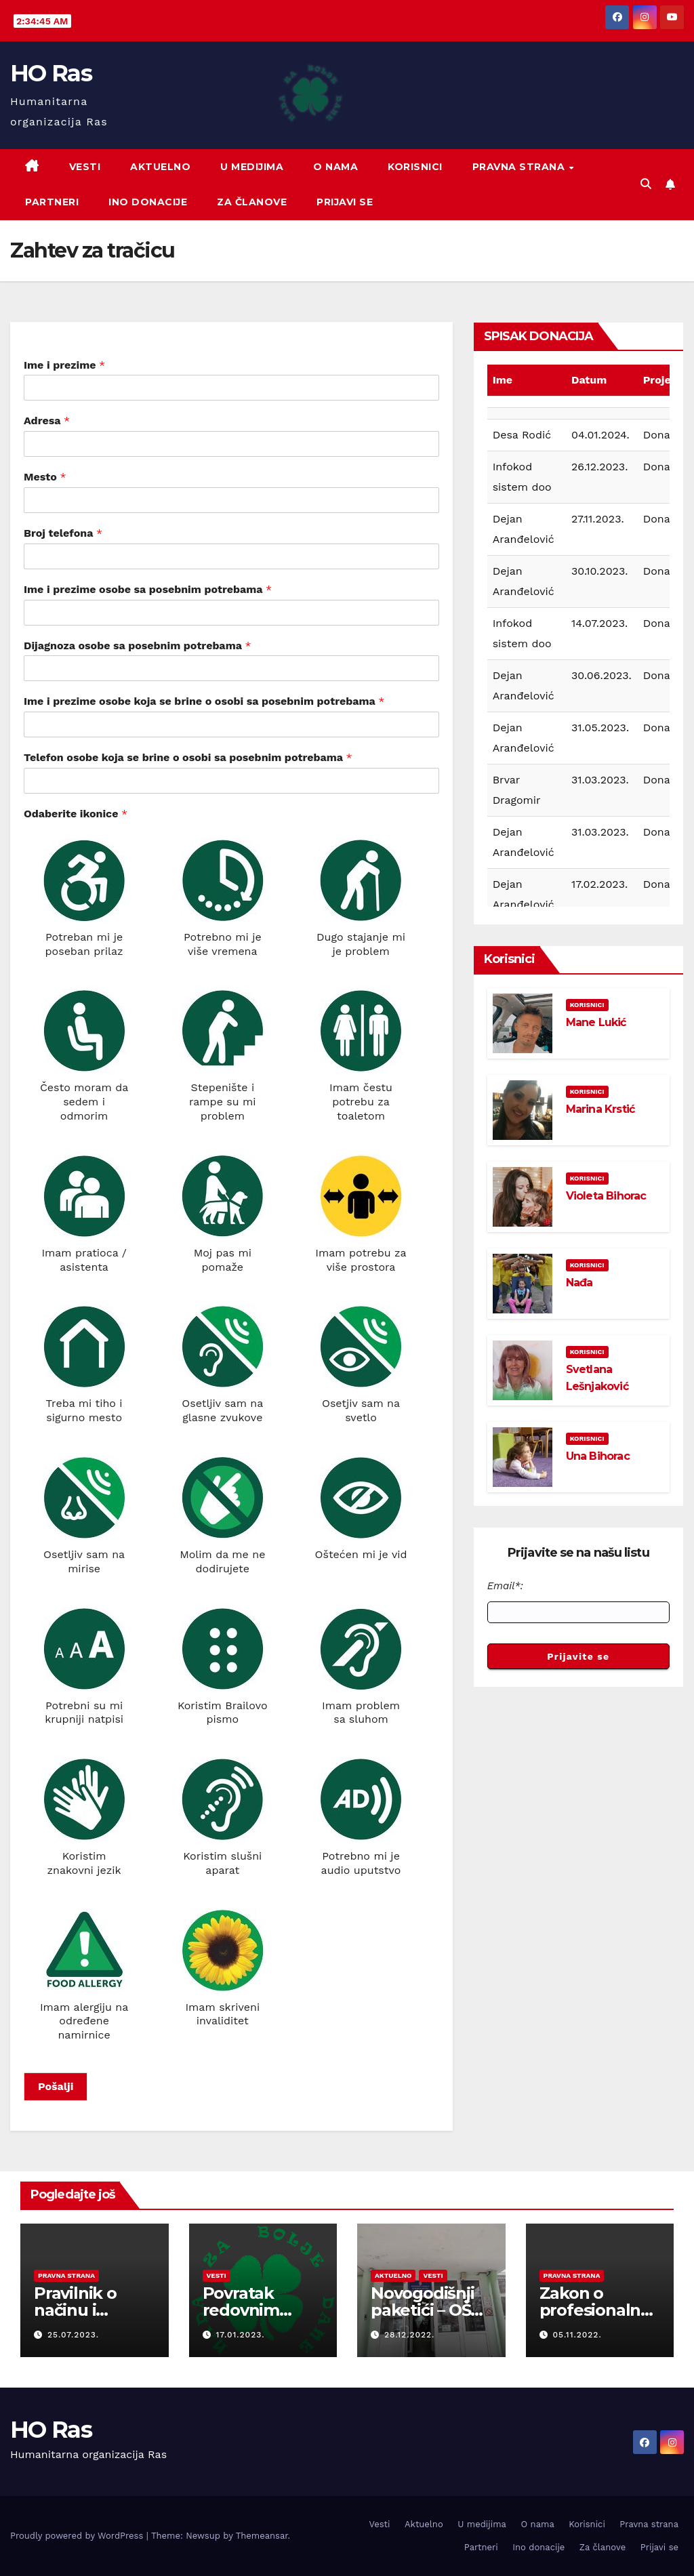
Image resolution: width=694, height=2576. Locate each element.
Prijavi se (345, 202)
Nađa (579, 1282)
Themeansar (262, 2536)
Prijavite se (578, 1656)
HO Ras (50, 73)
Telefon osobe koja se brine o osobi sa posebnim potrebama (188, 757)
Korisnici (415, 167)
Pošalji (55, 2086)
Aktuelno (160, 167)
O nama (335, 167)
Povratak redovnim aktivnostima (254, 2310)
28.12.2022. (409, 2334)
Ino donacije (147, 202)
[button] (645, 184)
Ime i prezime (64, 365)
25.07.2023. (73, 2334)
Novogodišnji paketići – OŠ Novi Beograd (424, 2310)
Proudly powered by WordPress (78, 2536)
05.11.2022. (576, 2334)
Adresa (47, 420)
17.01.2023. (240, 2334)
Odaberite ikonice (75, 813)
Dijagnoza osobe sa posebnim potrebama (137, 645)
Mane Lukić (596, 1022)
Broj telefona (63, 533)
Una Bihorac (598, 1456)
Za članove (252, 202)
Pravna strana (520, 167)
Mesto (45, 476)
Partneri (52, 202)
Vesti (85, 167)
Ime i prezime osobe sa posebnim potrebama (148, 589)
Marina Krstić (600, 1109)
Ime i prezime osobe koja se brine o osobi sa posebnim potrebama (204, 701)
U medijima (251, 167)
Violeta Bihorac (606, 1195)
